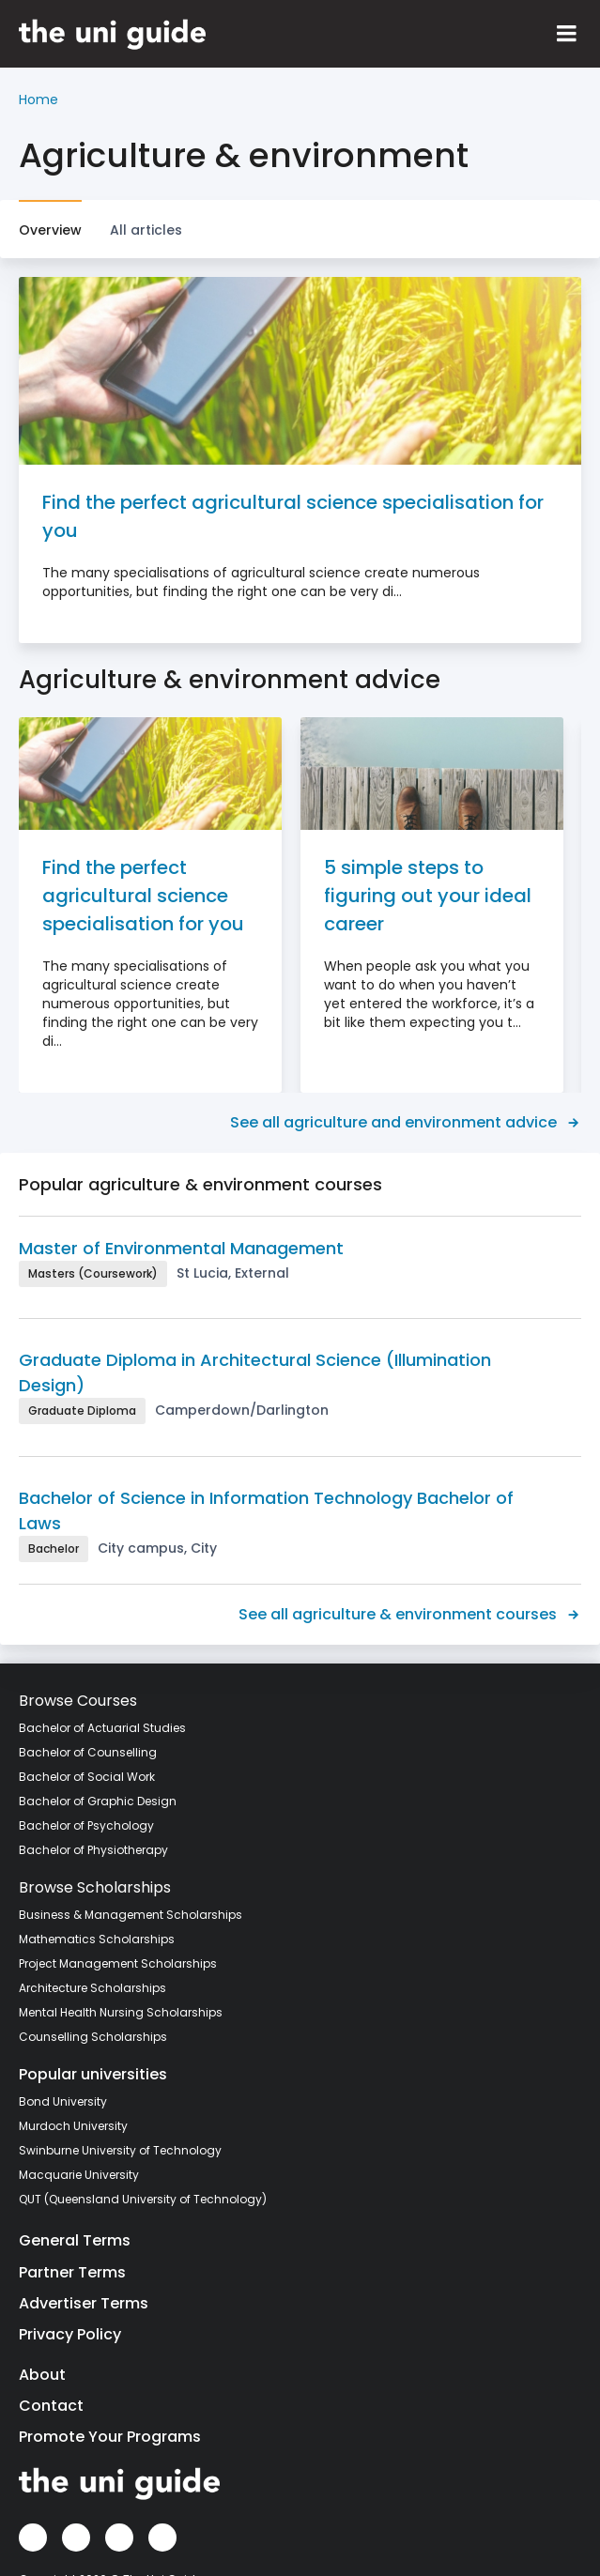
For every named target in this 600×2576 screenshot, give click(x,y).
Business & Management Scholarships (130, 1915)
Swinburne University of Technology (120, 2150)
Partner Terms (72, 2272)
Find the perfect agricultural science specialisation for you (293, 516)
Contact (51, 2405)
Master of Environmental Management (181, 1248)
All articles (146, 230)
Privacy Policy (70, 2334)
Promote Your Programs (110, 2436)
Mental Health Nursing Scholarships (121, 2012)
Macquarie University (79, 2175)
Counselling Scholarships (93, 2037)
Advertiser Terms (83, 2303)
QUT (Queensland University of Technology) (143, 2199)
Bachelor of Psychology (86, 1825)
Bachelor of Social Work (87, 1777)
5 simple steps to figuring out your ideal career (427, 895)
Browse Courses (78, 1700)
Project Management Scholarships (118, 1963)
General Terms (75, 2240)
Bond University (63, 2101)
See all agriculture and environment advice (405, 1122)
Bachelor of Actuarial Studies (102, 1728)
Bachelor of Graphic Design (98, 1801)
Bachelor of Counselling (88, 1752)
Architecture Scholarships (92, 1988)
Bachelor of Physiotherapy (93, 1850)
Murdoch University (73, 2126)
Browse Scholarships (95, 1887)
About (42, 2374)
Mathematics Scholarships (97, 1939)
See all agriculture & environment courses (409, 1614)
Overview (50, 230)
